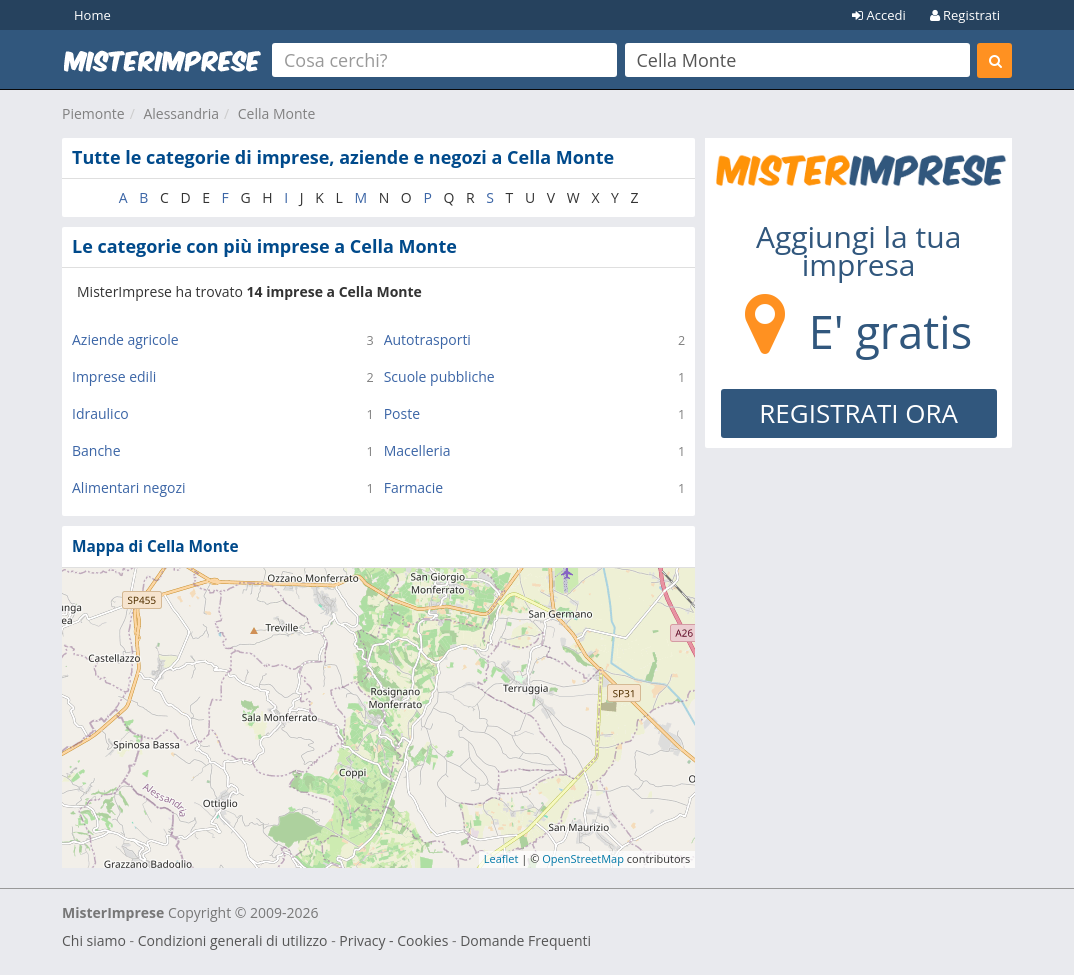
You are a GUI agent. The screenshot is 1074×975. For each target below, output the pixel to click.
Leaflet (501, 858)
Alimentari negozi (129, 487)
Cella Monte (277, 113)
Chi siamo (94, 940)
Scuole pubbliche (439, 376)
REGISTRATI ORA (858, 413)
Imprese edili (114, 376)
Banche (96, 450)
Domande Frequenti (525, 940)
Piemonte (93, 113)
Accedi (879, 15)
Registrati (965, 15)
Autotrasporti (427, 339)
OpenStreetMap (583, 858)
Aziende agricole (125, 339)
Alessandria (181, 113)
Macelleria (417, 450)
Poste (402, 413)
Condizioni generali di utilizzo (233, 940)
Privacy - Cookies (393, 940)
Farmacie (414, 487)
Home (92, 15)
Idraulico (100, 413)
